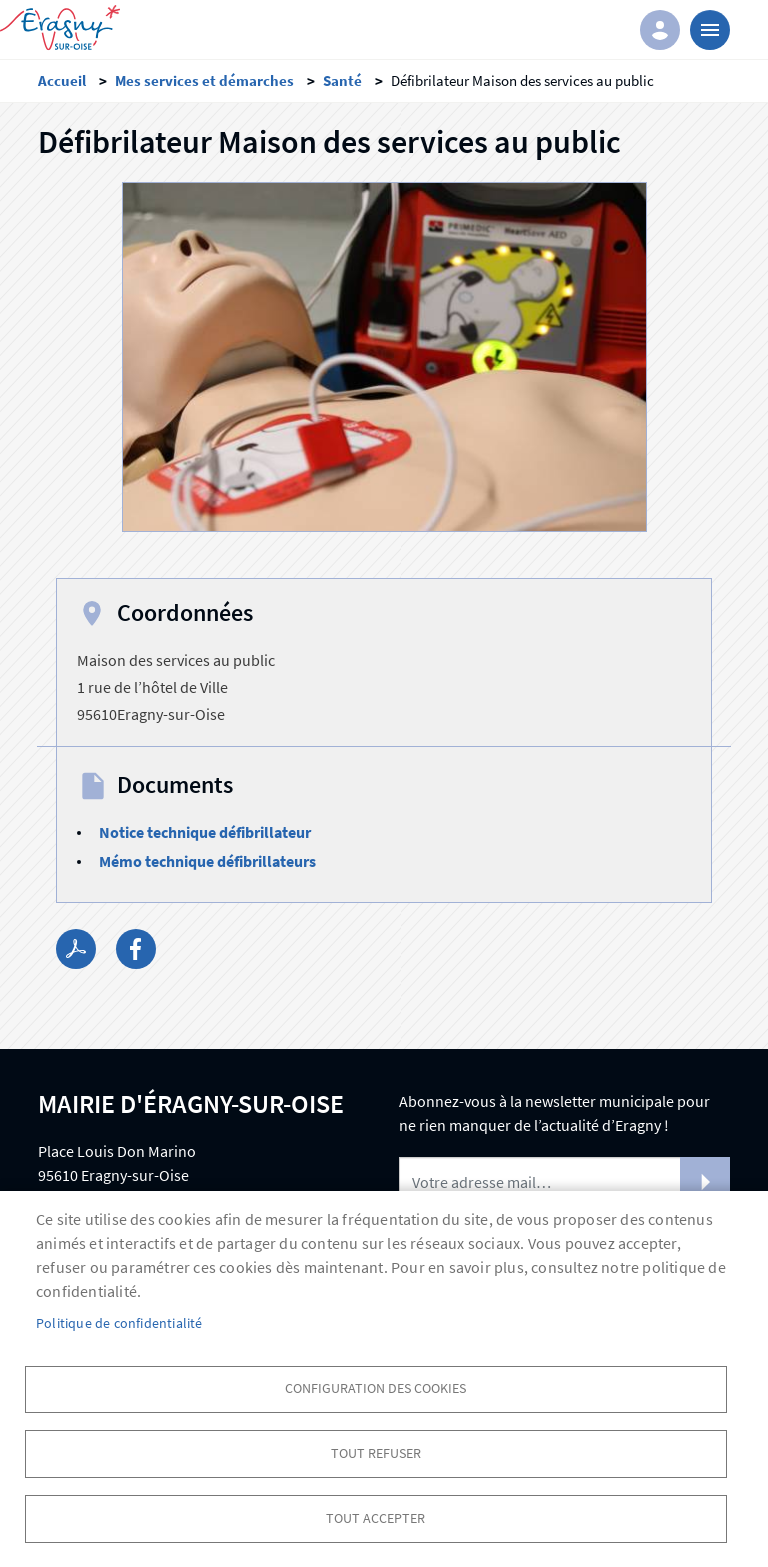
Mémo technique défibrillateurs (207, 861)
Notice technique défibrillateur (205, 832)
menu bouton (710, 30)
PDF (76, 949)
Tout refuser (376, 1452)
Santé (342, 80)
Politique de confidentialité (119, 1322)
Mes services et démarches (204, 80)
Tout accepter (375, 1517)
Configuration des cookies (375, 1387)
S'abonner (705, 1182)
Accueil (62, 80)
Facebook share (136, 949)
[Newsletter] (564, 1182)
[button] (384, 363)
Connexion (660, 30)
